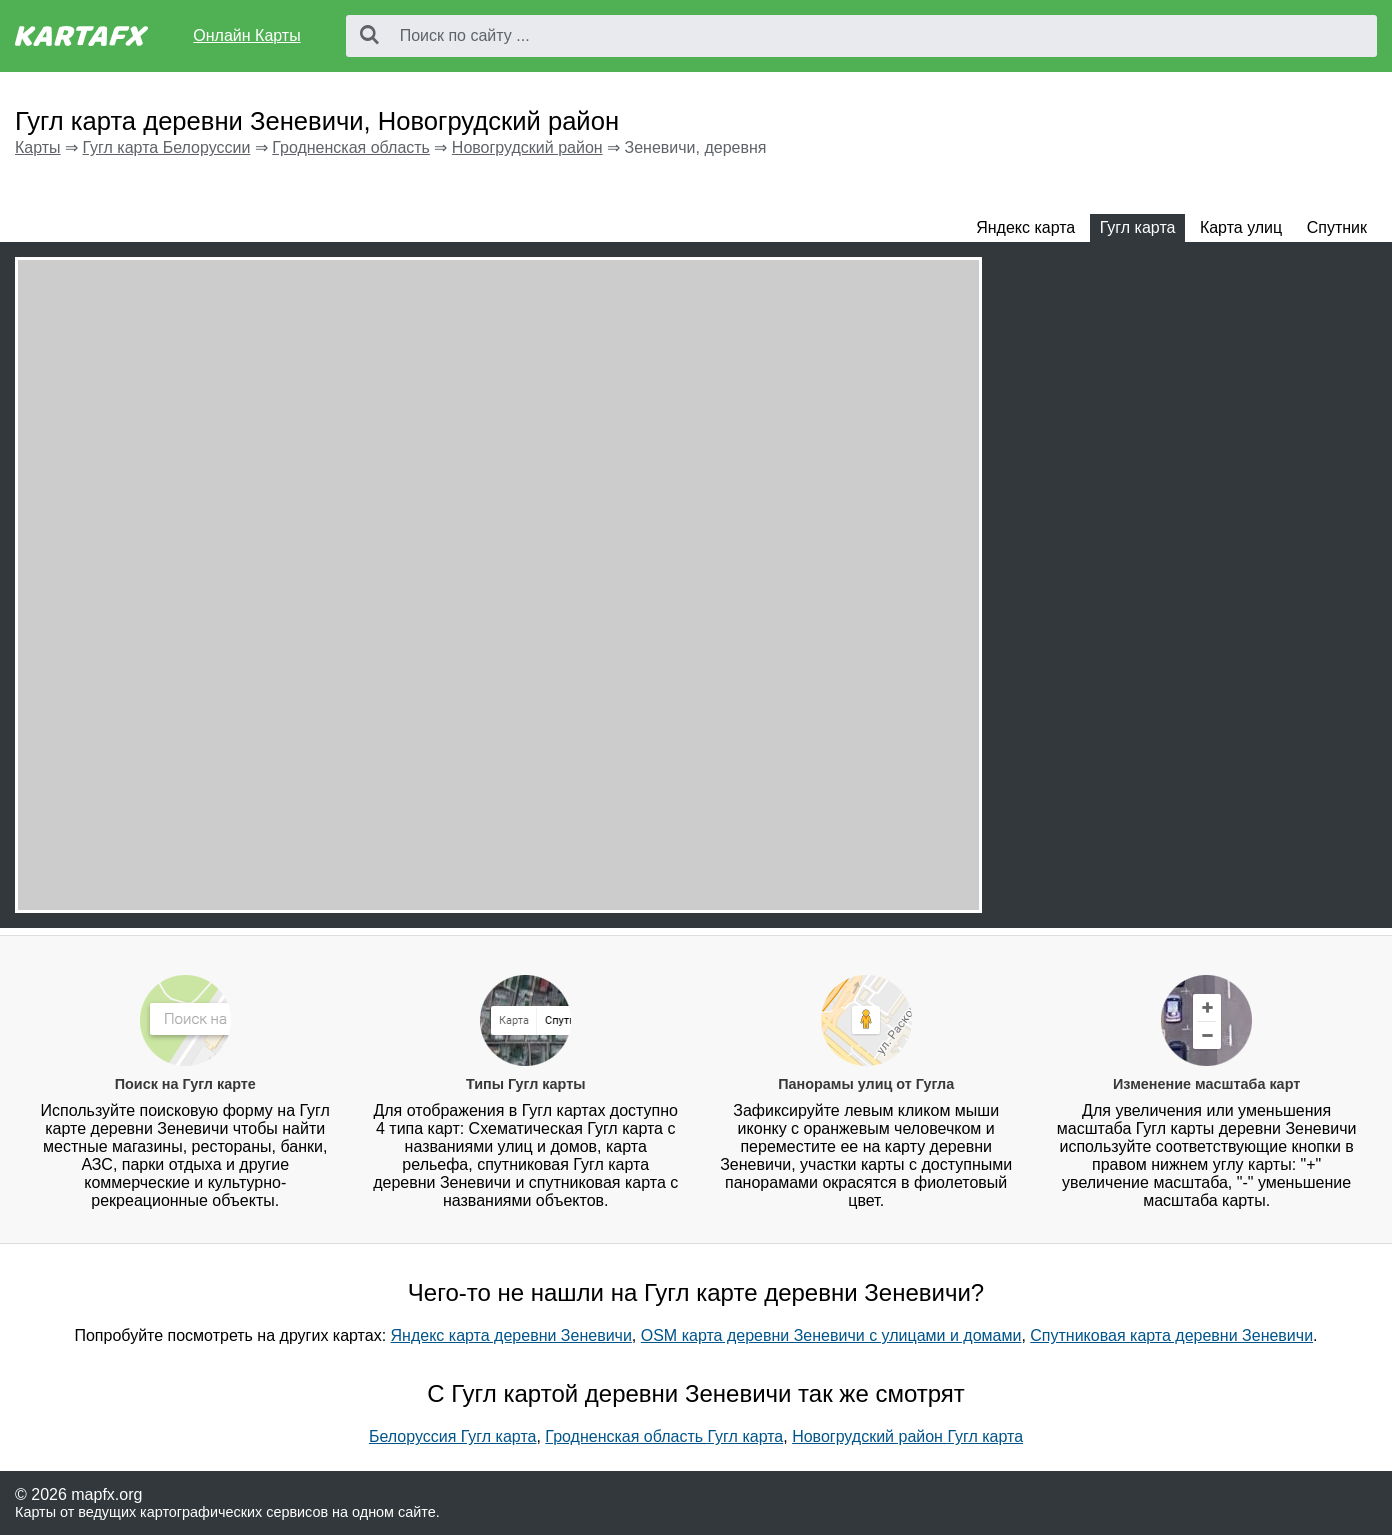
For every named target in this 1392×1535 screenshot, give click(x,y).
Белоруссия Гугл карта (453, 1436)
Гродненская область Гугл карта (664, 1436)
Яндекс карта (1025, 227)
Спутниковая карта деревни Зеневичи (1171, 1335)
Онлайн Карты (246, 35)
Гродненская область (351, 147)
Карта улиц (1241, 227)
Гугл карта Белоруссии (166, 147)
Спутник (1337, 227)
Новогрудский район (527, 147)
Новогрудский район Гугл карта (907, 1436)
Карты (38, 147)
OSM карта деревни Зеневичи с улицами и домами (831, 1335)
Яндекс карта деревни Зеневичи (511, 1335)
